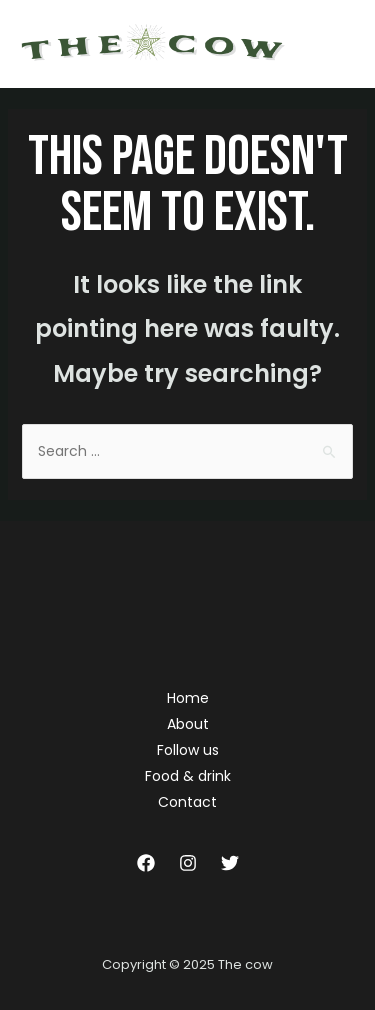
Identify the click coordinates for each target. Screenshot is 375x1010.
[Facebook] (146, 863)
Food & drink (188, 776)
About (188, 724)
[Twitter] (230, 863)
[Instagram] (188, 863)
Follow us (188, 750)
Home (188, 698)
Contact (187, 802)
